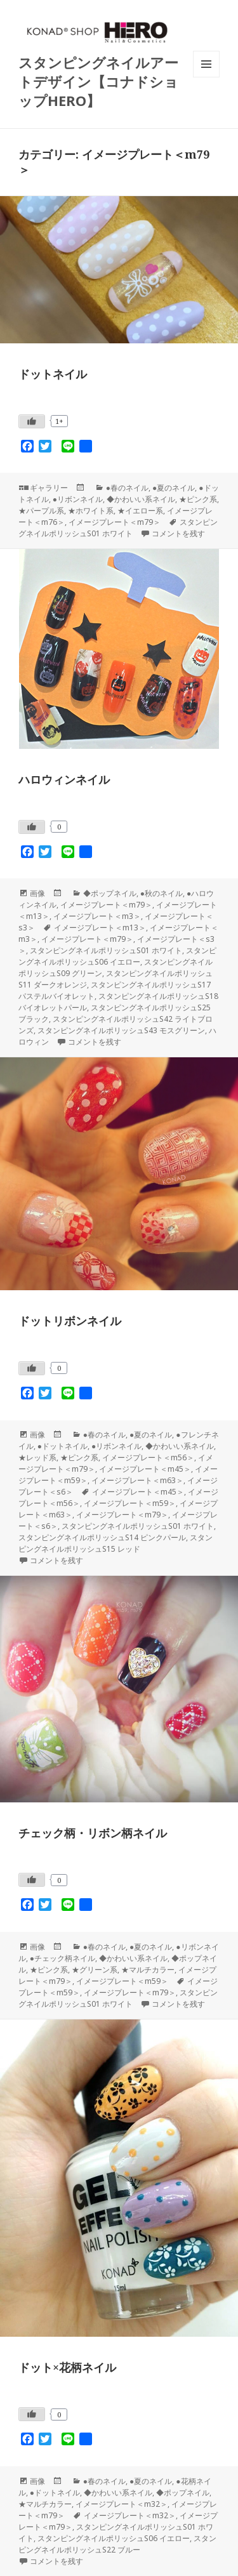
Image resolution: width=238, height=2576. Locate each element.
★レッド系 (37, 1457)
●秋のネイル (161, 893)
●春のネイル (127, 487)
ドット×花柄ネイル (67, 2367)
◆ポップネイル (109, 893)
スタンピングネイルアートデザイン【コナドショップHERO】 (98, 81)
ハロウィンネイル (64, 779)
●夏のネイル (173, 487)
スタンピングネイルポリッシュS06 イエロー (117, 956)
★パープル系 (41, 510)
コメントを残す (178, 533)
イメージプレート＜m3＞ (97, 916)
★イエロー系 (140, 510)
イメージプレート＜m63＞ (137, 1480)
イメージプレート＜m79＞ (115, 522)
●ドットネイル (62, 1446)
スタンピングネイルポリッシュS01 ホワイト (118, 528)
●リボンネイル (78, 499)
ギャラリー (49, 487)
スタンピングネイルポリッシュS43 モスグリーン (121, 1030)
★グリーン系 (94, 1969)
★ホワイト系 (91, 510)
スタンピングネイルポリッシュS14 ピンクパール (102, 1537)
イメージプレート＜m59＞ (130, 1503)
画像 (37, 893)
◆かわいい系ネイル (141, 499)
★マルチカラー (148, 1969)
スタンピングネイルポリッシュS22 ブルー (117, 2544)
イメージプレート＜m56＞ (148, 1457)
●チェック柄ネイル (62, 1958)
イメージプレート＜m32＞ (122, 2504)
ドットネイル (52, 373)
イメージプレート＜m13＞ (100, 927)
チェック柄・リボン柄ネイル (92, 1832)
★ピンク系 (198, 499)
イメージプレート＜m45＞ (145, 1468)
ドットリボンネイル (69, 1320)
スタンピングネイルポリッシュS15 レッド (115, 1543)
